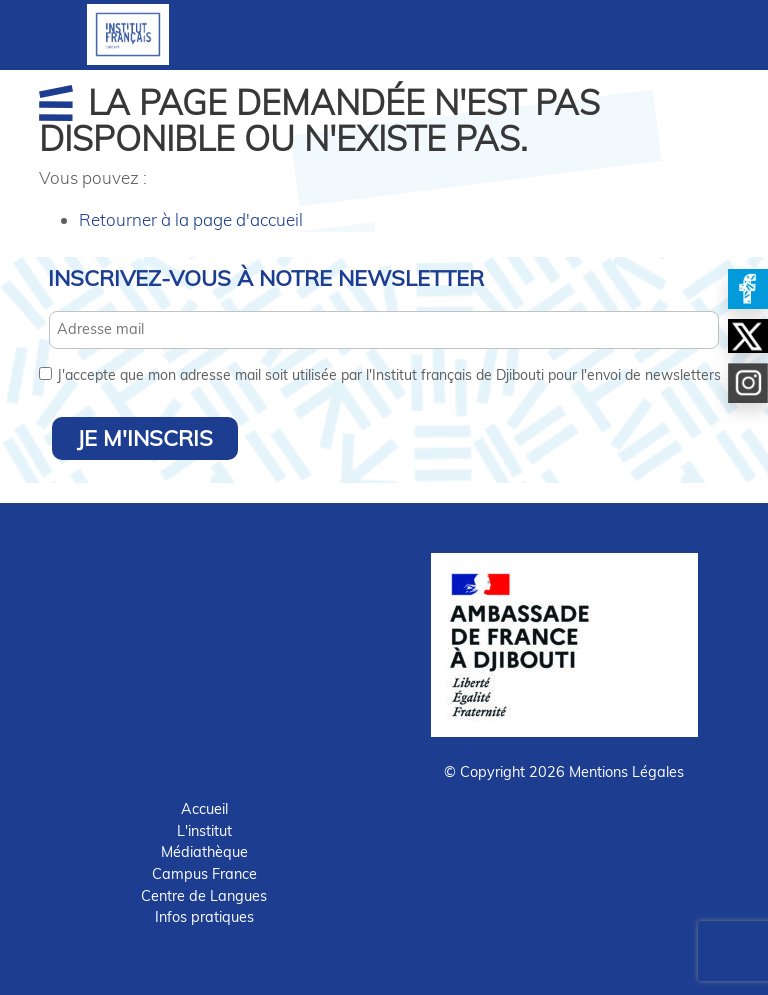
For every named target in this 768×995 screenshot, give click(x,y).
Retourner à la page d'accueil (191, 219)
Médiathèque (204, 852)
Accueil (204, 809)
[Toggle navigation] (383, 35)
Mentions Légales (626, 772)
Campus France (204, 874)
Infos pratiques (204, 917)
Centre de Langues (204, 896)
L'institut (204, 831)
